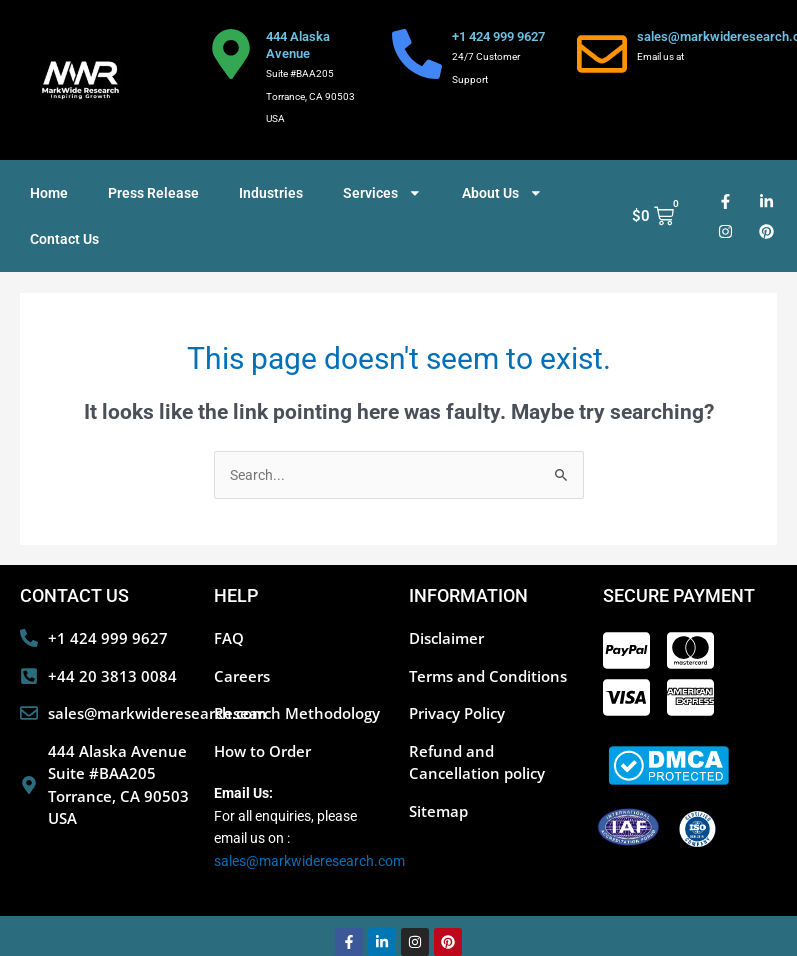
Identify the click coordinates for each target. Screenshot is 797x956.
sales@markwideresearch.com (309, 861)
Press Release (153, 193)
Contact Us (64, 239)
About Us (502, 193)
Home (49, 193)
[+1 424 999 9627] (417, 54)
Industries (271, 193)
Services (382, 193)
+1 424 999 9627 (498, 36)
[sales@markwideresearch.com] (602, 54)
